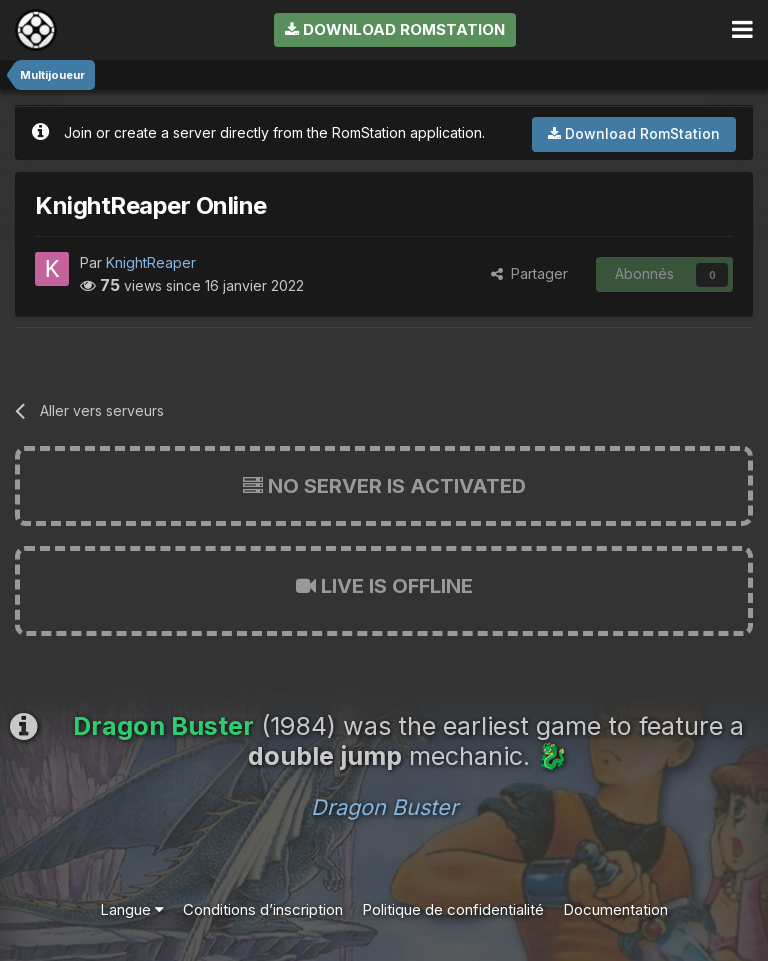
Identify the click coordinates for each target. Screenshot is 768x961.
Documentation (615, 909)
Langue (132, 909)
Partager (529, 273)
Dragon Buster (384, 807)
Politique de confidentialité (453, 909)
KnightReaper (151, 262)
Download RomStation (395, 29)
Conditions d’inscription (263, 909)
